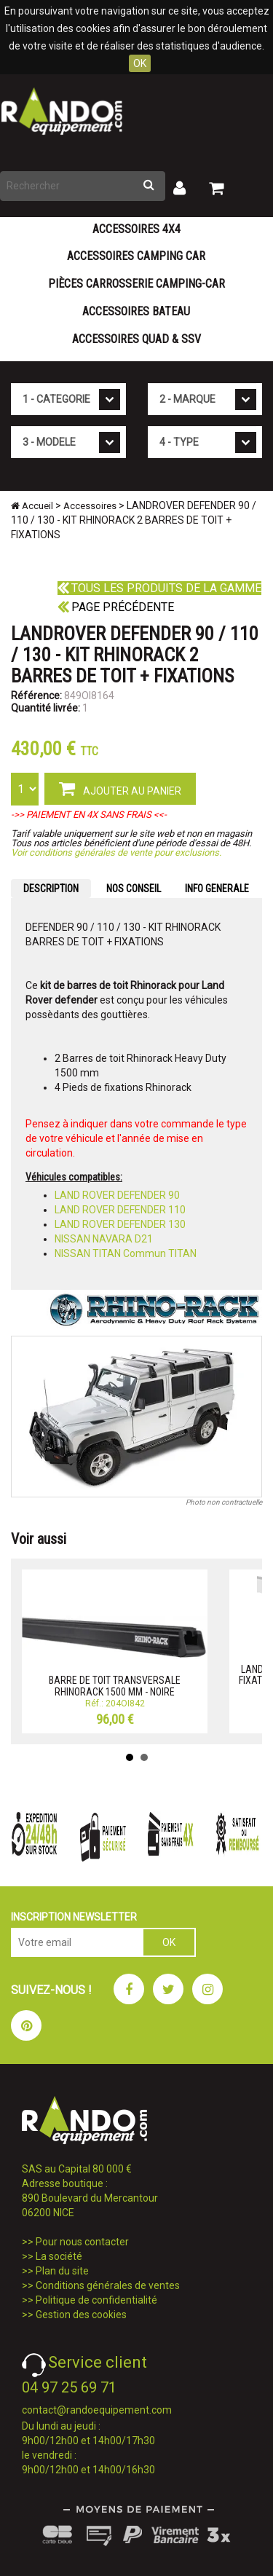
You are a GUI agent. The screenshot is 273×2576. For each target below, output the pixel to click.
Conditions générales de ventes (108, 2285)
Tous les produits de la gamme (159, 588)
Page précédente (116, 607)
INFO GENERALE (217, 888)
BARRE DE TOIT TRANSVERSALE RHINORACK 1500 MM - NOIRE (115, 1685)
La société (59, 2256)
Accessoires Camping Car (136, 256)
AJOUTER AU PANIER (120, 788)
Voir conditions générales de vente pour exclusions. (116, 852)
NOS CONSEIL (133, 888)
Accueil (32, 505)
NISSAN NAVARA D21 (104, 1239)
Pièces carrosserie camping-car (136, 284)
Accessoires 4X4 (136, 229)
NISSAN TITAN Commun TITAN (126, 1253)
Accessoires (89, 505)
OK (139, 63)
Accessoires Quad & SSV (136, 339)
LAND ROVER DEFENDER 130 (120, 1224)
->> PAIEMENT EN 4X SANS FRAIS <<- (89, 814)
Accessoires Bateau (136, 311)
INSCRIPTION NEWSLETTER (74, 1917)
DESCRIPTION (51, 888)
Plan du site (62, 2271)
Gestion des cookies (81, 2314)
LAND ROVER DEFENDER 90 (117, 1195)
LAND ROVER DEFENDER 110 (120, 1210)
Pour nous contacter (82, 2242)
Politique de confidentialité (96, 2300)
